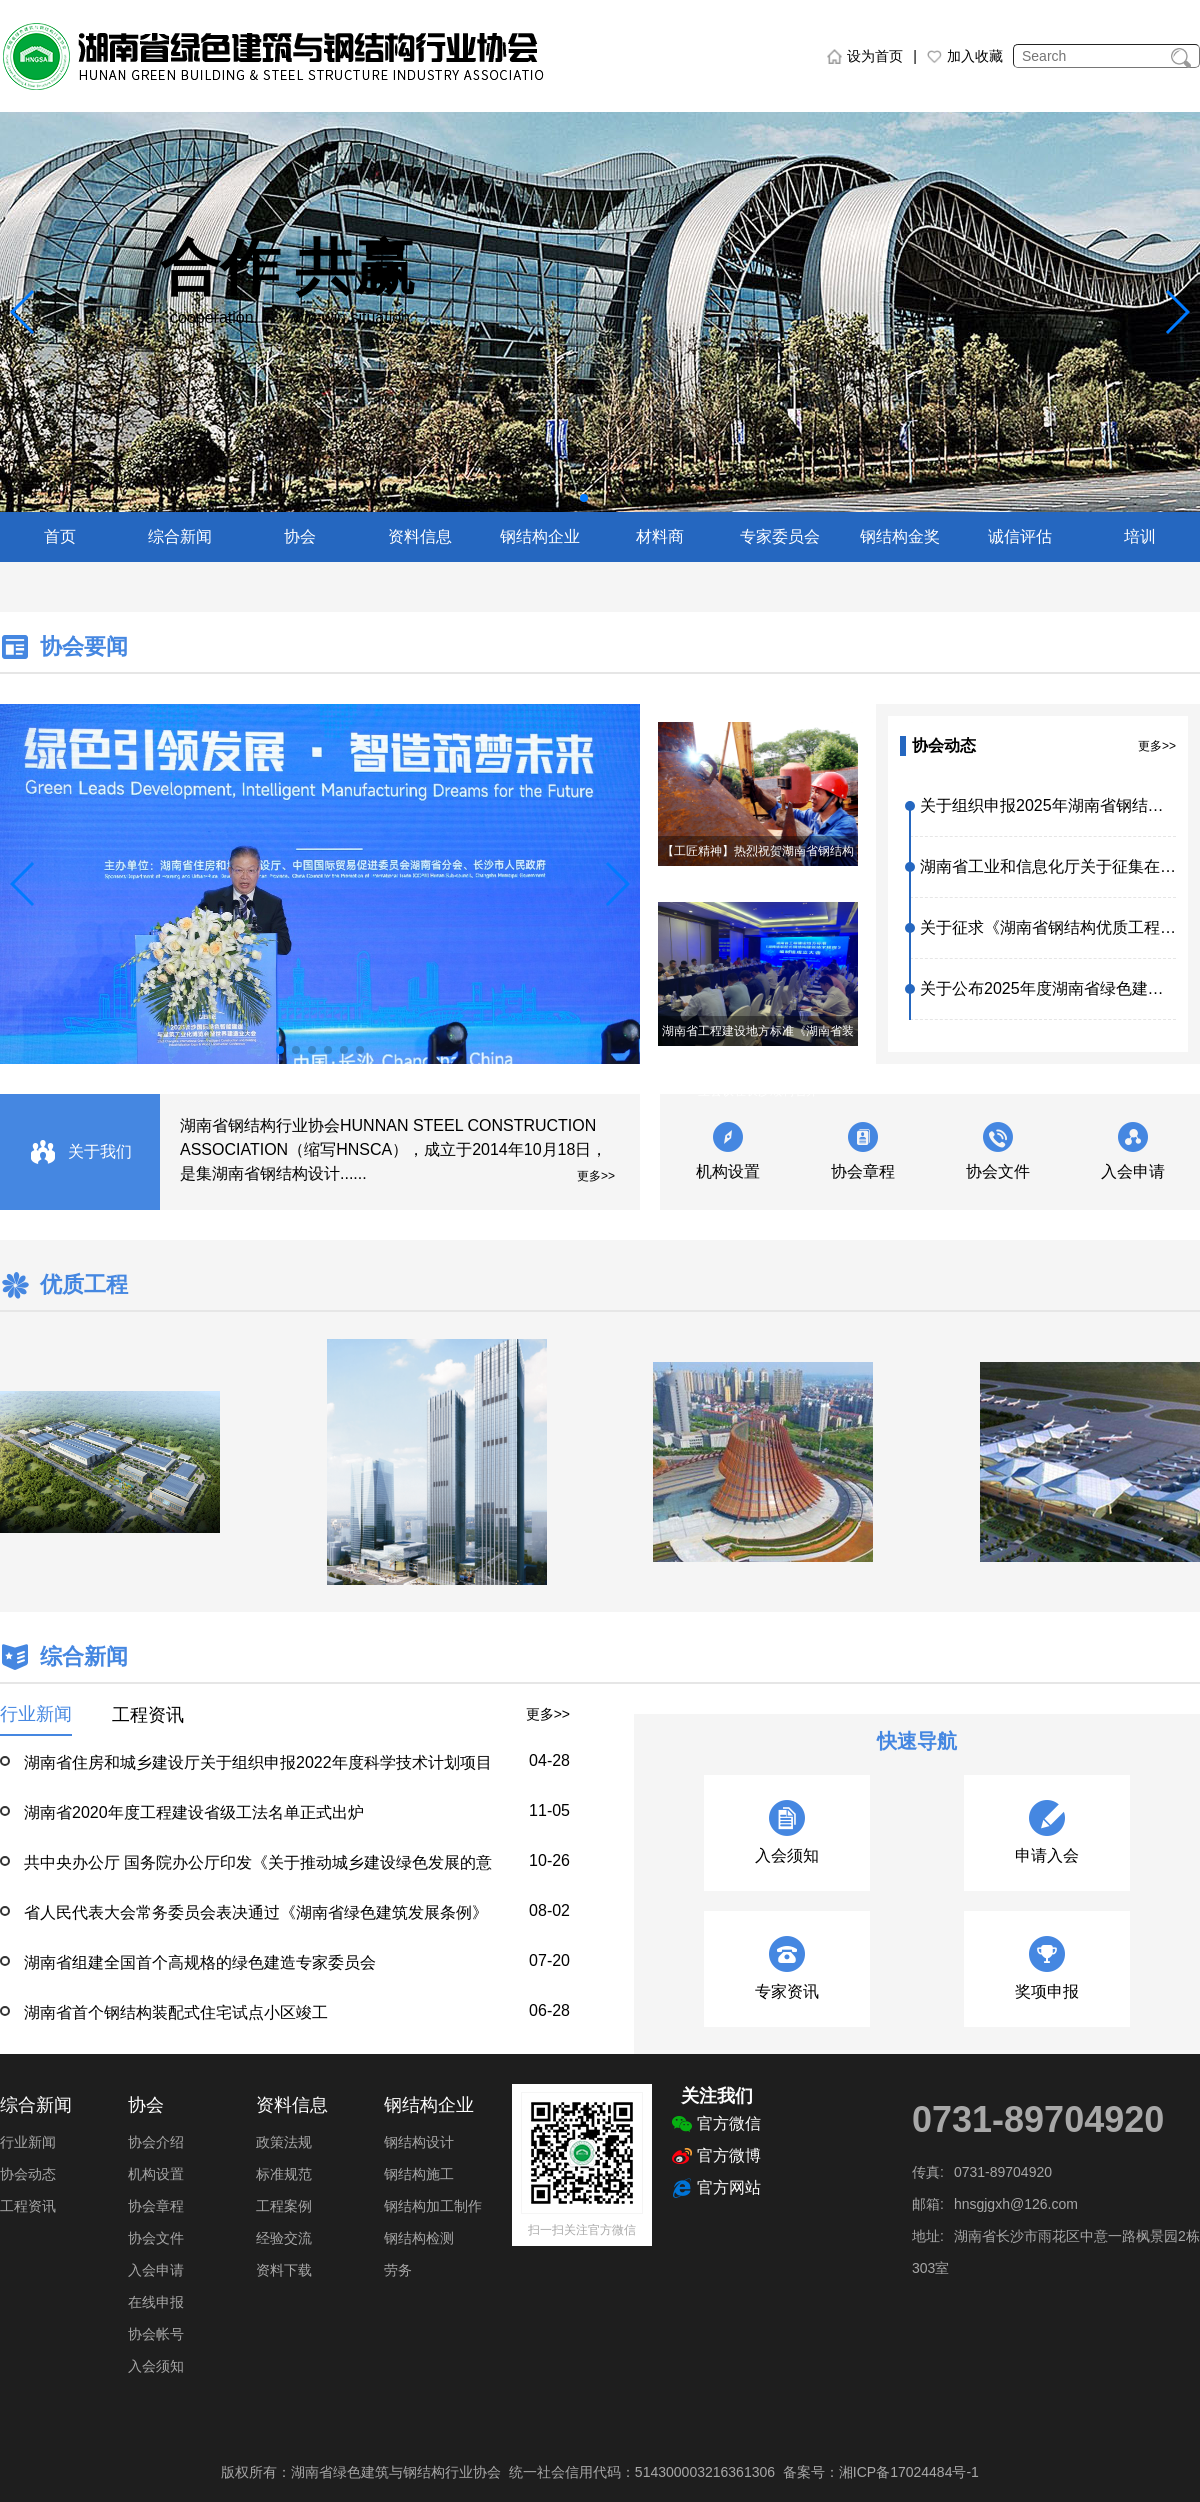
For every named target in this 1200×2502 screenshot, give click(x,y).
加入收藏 (965, 56)
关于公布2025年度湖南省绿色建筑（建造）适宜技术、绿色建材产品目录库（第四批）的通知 (1048, 988)
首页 (60, 536)
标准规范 (284, 2174)
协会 (300, 536)
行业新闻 (28, 2142)
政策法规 (284, 2142)
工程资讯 (28, 2206)
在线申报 (156, 2302)
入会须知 (156, 2366)
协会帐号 (156, 2334)
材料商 (660, 536)
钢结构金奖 (900, 536)
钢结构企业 (540, 536)
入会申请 (1133, 1171)
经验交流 (284, 2238)
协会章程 (863, 1171)
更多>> (1157, 746)
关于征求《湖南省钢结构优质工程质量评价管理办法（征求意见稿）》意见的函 (1048, 927)
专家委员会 (780, 536)
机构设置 (728, 1171)
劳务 (398, 2270)
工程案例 (284, 2206)
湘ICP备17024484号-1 (909, 2472)
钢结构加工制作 (433, 2206)
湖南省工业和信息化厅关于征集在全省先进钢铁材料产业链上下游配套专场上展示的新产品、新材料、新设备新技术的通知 (1048, 866)
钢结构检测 (419, 2238)
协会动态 (28, 2174)
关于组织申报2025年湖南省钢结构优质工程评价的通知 (1048, 805)
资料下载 (284, 2270)
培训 (1140, 536)
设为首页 (865, 56)
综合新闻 (180, 536)
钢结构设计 (419, 2142)
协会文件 (998, 1171)
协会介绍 (156, 2142)
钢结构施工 (419, 2174)
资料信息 (420, 536)
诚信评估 (1020, 536)
